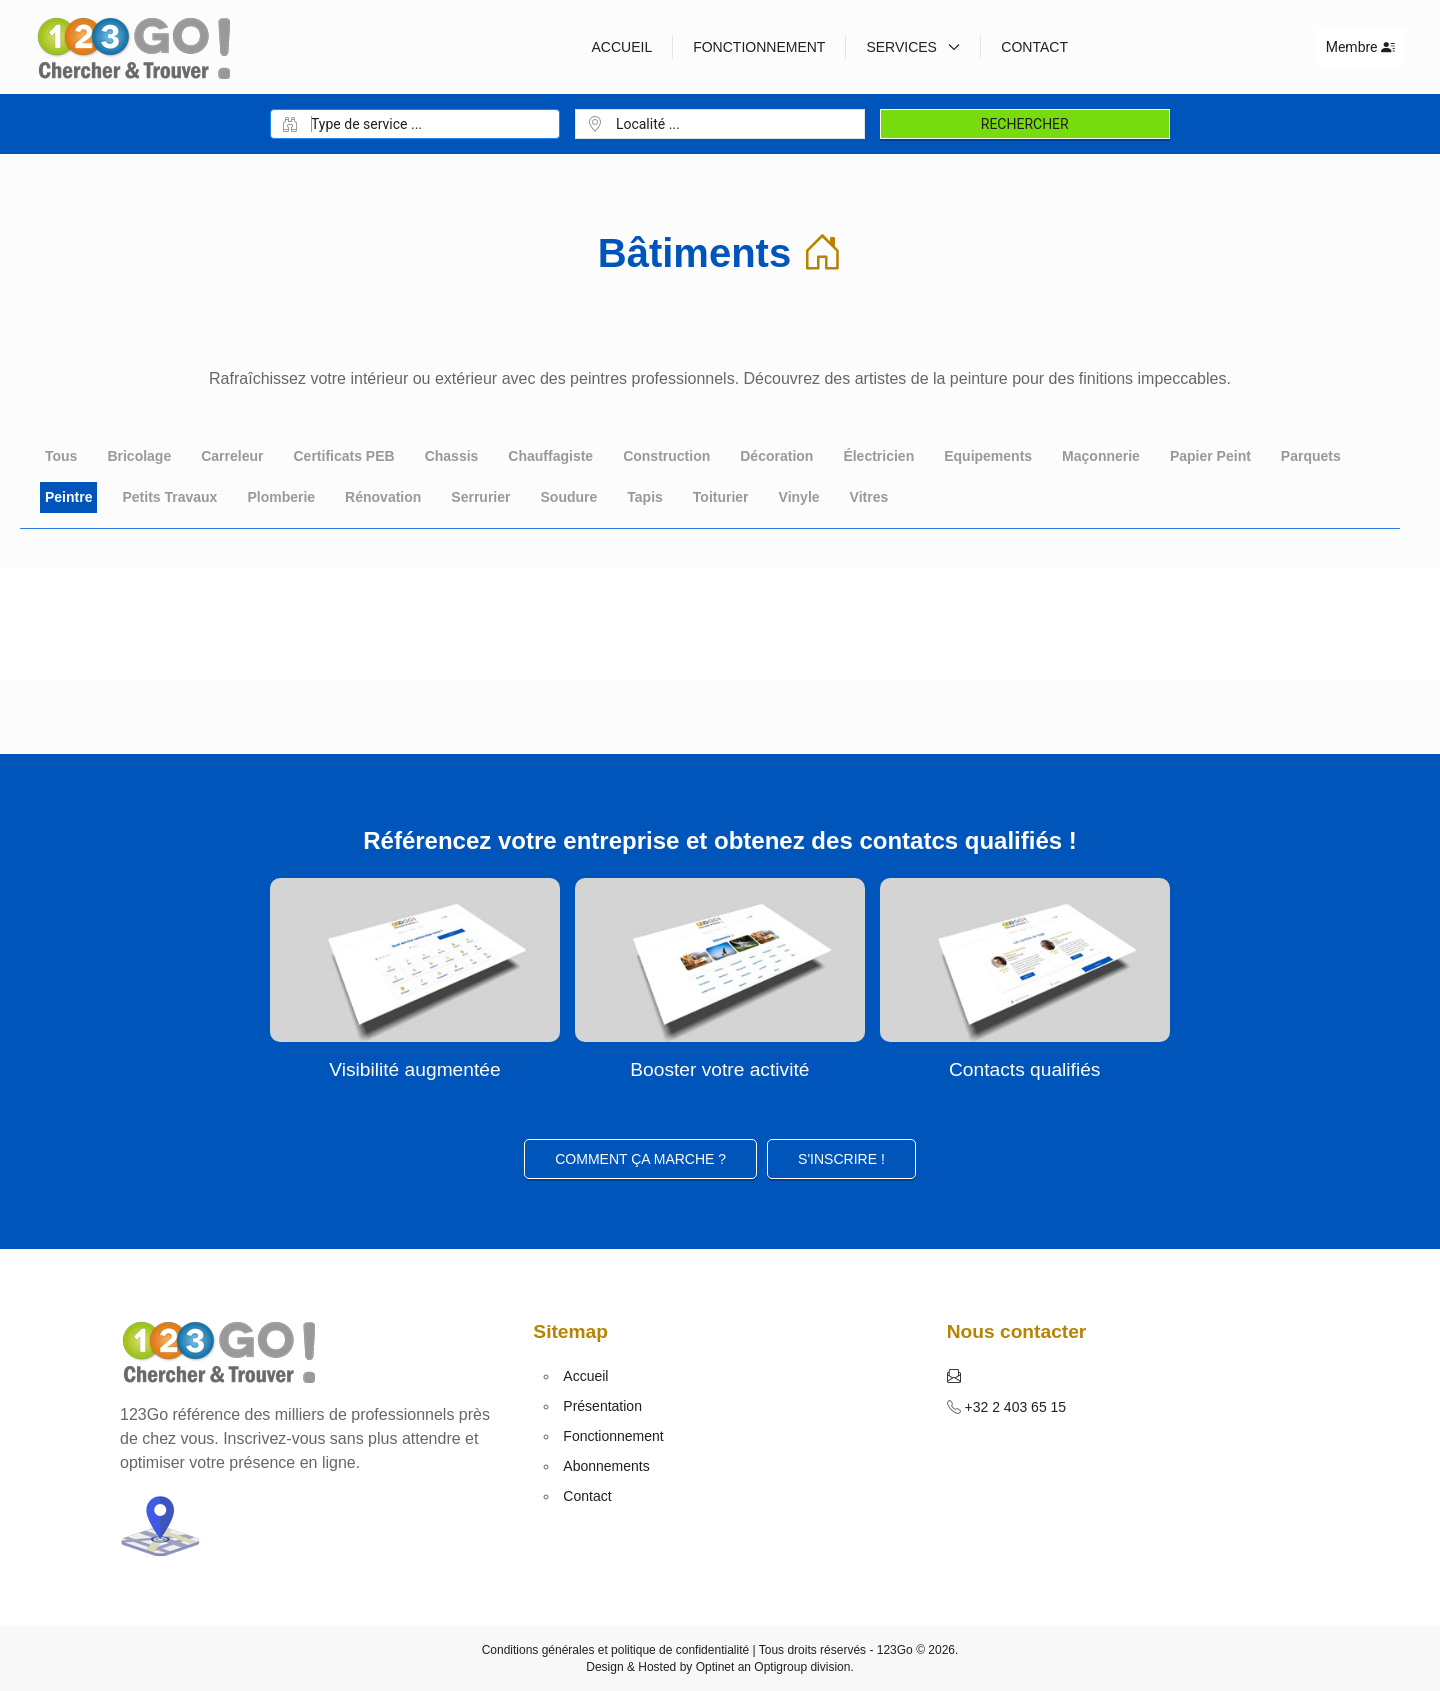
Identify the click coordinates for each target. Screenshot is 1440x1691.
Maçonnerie (1101, 456)
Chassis (452, 456)
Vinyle (799, 497)
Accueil (621, 47)
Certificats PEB (343, 456)
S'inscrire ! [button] (841, 1159)
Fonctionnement (759, 47)
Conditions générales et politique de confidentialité (616, 1650)
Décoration (776, 456)
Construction (666, 456)
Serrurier (480, 497)
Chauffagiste (550, 456)
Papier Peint (1210, 456)
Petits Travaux (169, 497)
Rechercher (1025, 124)
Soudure (569, 497)
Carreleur (232, 456)
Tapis (645, 497)
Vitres (869, 497)
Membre (1360, 47)
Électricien (878, 456)
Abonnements (606, 1466)
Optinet (715, 1667)
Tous (61, 456)
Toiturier (721, 497)
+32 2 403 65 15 (1014, 1407)
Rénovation (383, 497)
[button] (954, 1376)
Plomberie (281, 497)
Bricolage (139, 456)
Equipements (988, 456)
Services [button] (913, 47)
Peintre (68, 497)
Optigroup (780, 1667)
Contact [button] (1034, 47)
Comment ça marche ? (640, 1159)
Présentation (602, 1406)
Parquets (1311, 456)
